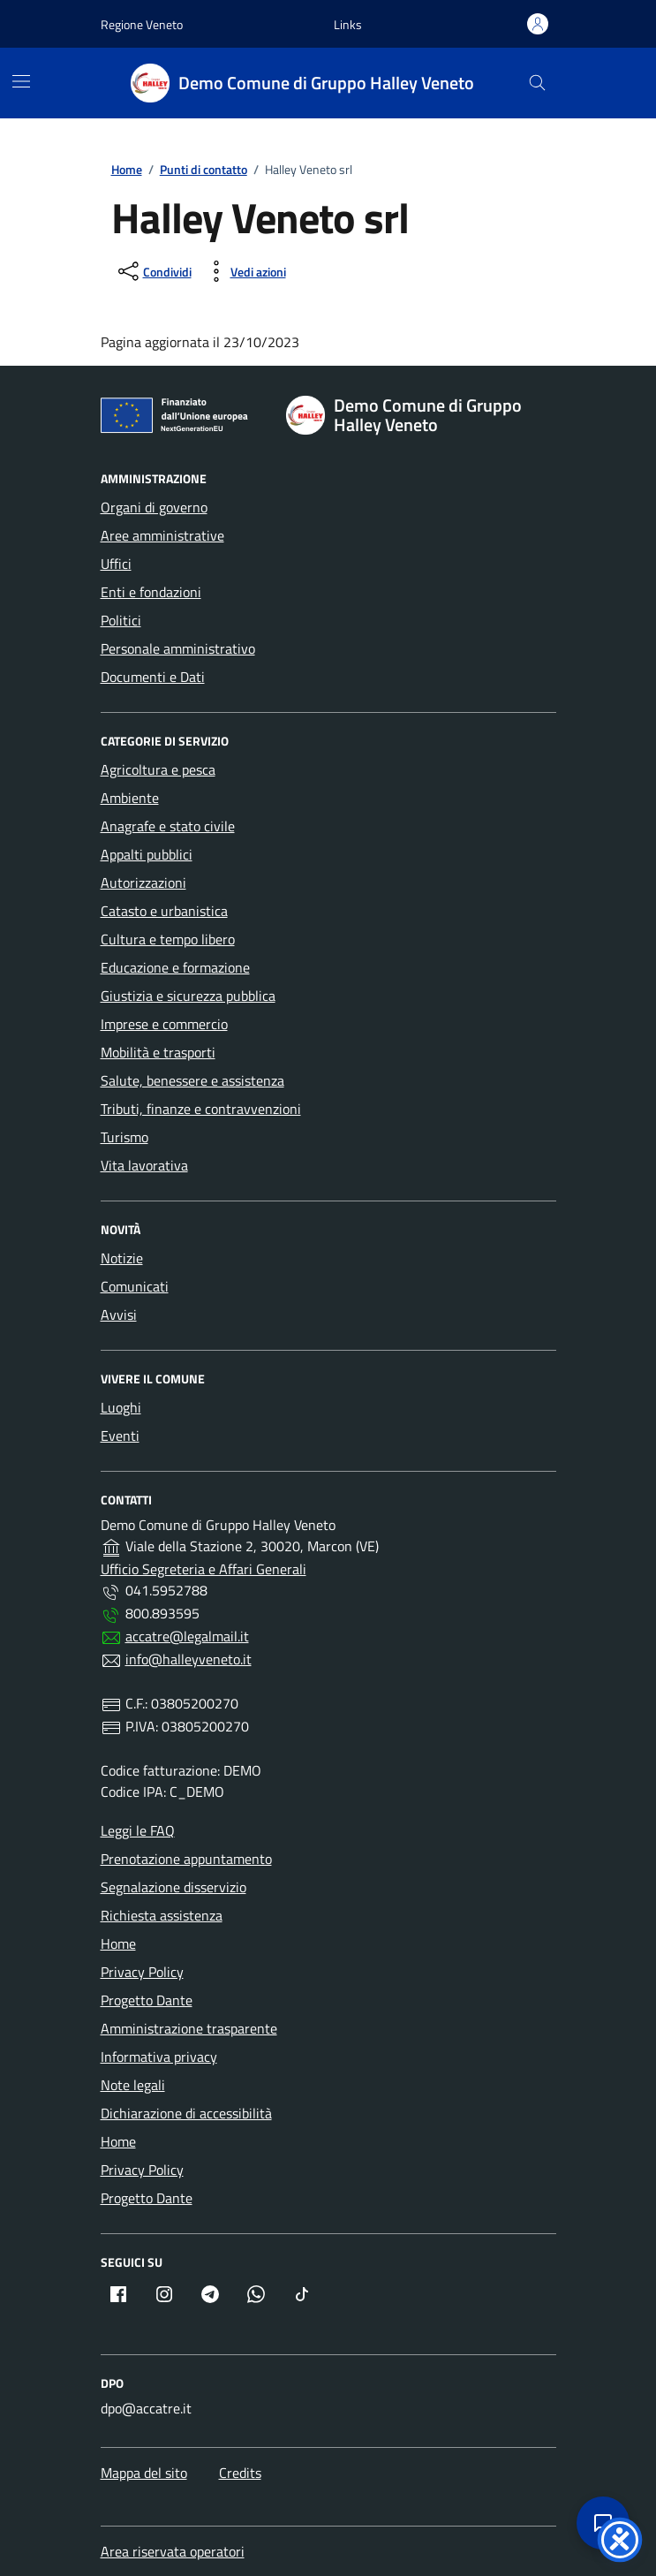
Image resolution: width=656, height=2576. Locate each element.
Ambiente (130, 797)
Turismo (124, 1137)
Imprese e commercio (164, 1023)
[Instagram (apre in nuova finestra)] (164, 2294)
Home (118, 1943)
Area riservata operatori (173, 2551)
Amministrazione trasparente (189, 2028)
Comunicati (135, 1286)
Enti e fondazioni (151, 591)
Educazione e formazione (175, 967)
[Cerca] (537, 83)
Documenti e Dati (153, 676)
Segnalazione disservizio (173, 1887)
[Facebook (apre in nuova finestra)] (118, 2294)
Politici (121, 620)
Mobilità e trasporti (158, 1052)
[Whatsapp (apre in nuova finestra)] (256, 2294)
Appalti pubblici (146, 854)
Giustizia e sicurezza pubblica (188, 995)
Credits (240, 2472)
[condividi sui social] (153, 271)
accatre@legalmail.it (187, 1636)
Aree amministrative (162, 535)
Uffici (116, 563)
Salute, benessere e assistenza (192, 1080)
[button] (348, 24)
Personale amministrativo (178, 648)
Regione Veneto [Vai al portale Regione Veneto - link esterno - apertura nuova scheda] (142, 24)
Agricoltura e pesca (158, 769)
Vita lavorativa (144, 1165)
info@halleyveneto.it (188, 1659)
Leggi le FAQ (138, 1830)
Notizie (122, 1258)
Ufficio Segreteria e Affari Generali (203, 1569)
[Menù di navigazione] (21, 81)
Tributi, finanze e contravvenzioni (201, 1108)
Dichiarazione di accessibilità (186, 2113)
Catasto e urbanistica (164, 910)
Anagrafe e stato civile (168, 826)
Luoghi (121, 1407)
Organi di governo (154, 507)
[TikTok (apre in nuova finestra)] (302, 2294)
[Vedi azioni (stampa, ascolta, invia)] (244, 271)
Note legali (133, 2084)
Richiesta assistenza (161, 1915)
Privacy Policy (142, 1971)
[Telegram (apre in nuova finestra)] (210, 2294)
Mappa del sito (144, 2472)
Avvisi (119, 1314)
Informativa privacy (159, 2056)
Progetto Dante (146, 2000)
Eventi (120, 1435)
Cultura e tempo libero (168, 939)
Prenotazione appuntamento (186, 1858)
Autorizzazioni (143, 882)
